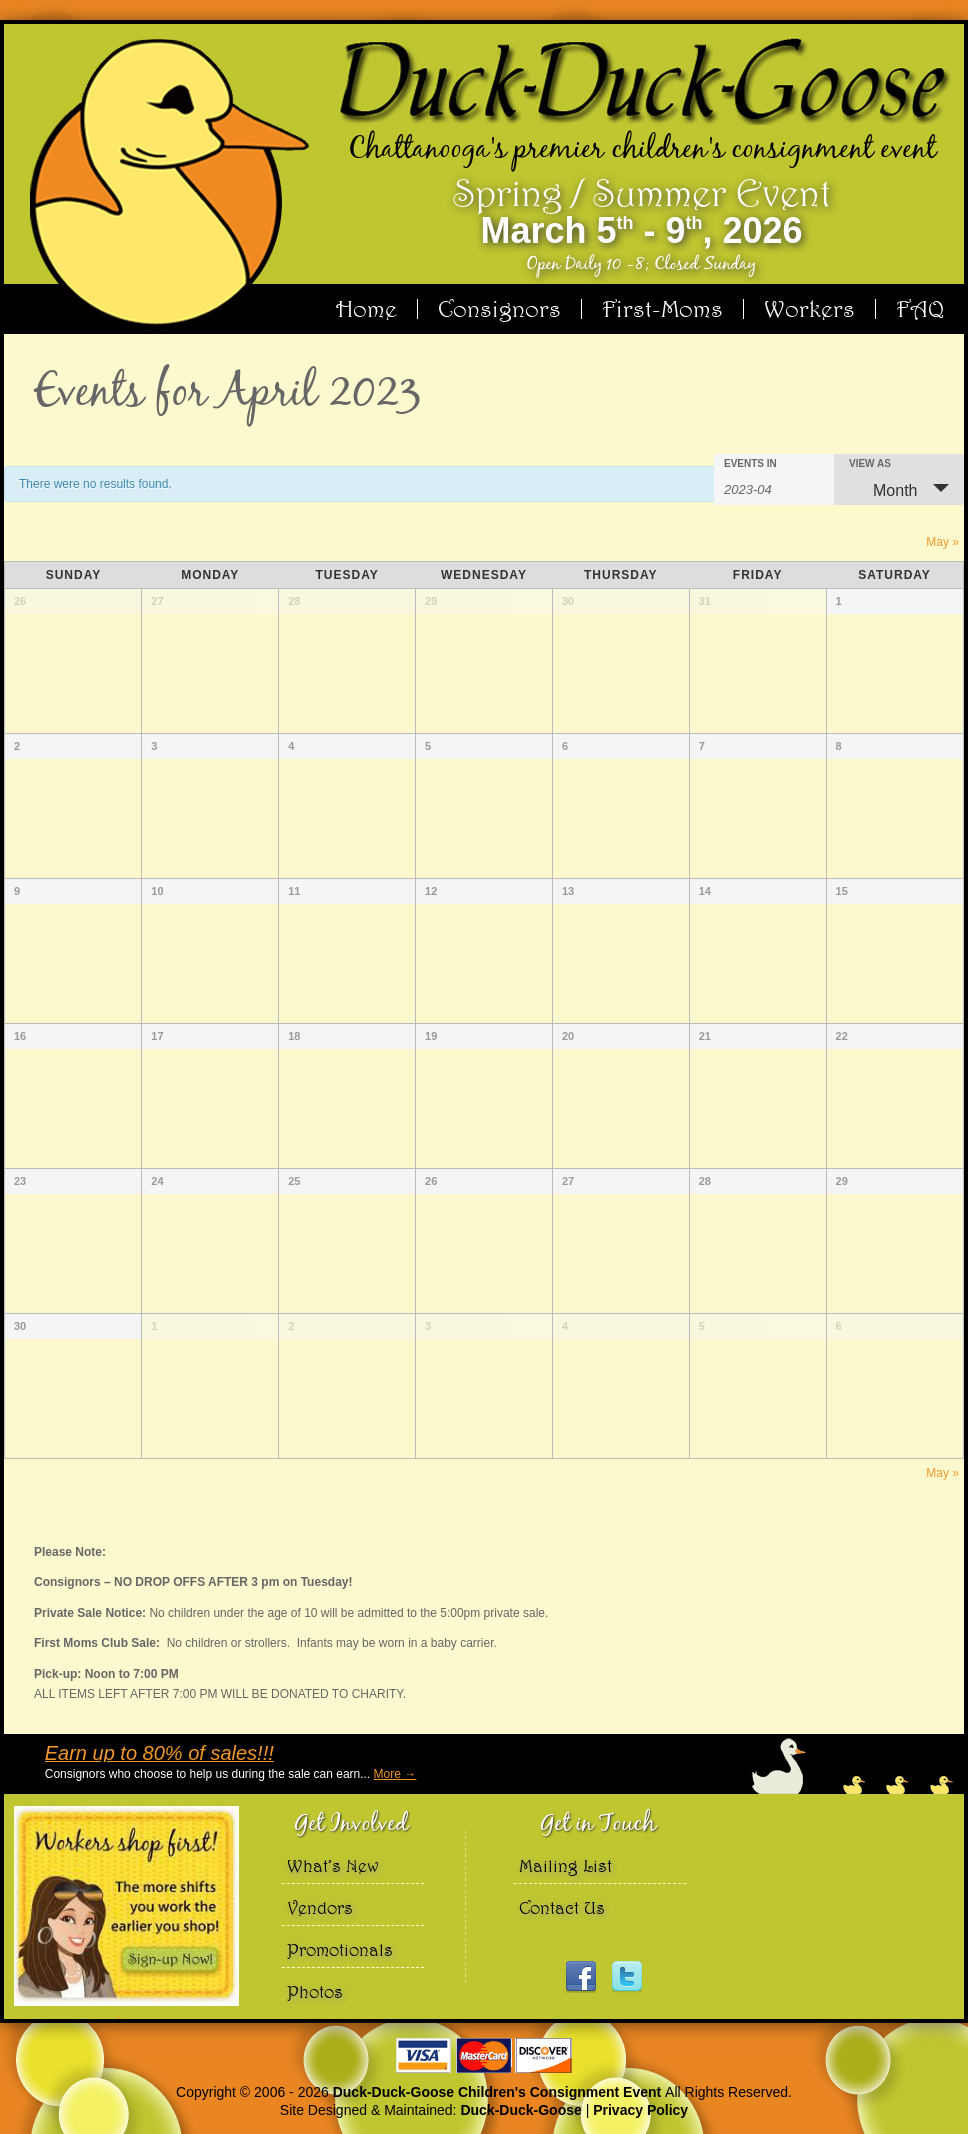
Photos (315, 1991)
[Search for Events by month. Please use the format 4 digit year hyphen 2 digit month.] (774, 488)
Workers (809, 309)
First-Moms (662, 309)
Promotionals (340, 1949)
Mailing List (565, 1865)
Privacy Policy (640, 2110)
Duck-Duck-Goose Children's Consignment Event (499, 2092)
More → (394, 1774)
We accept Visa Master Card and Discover (484, 2055)
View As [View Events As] (870, 464)
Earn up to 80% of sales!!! (158, 1753)
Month (883, 489)
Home (366, 309)
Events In (750, 464)
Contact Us (562, 1907)
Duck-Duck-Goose (520, 2110)
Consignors (499, 309)
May (942, 542)
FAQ (920, 309)
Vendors (320, 1907)
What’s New (333, 1865)
